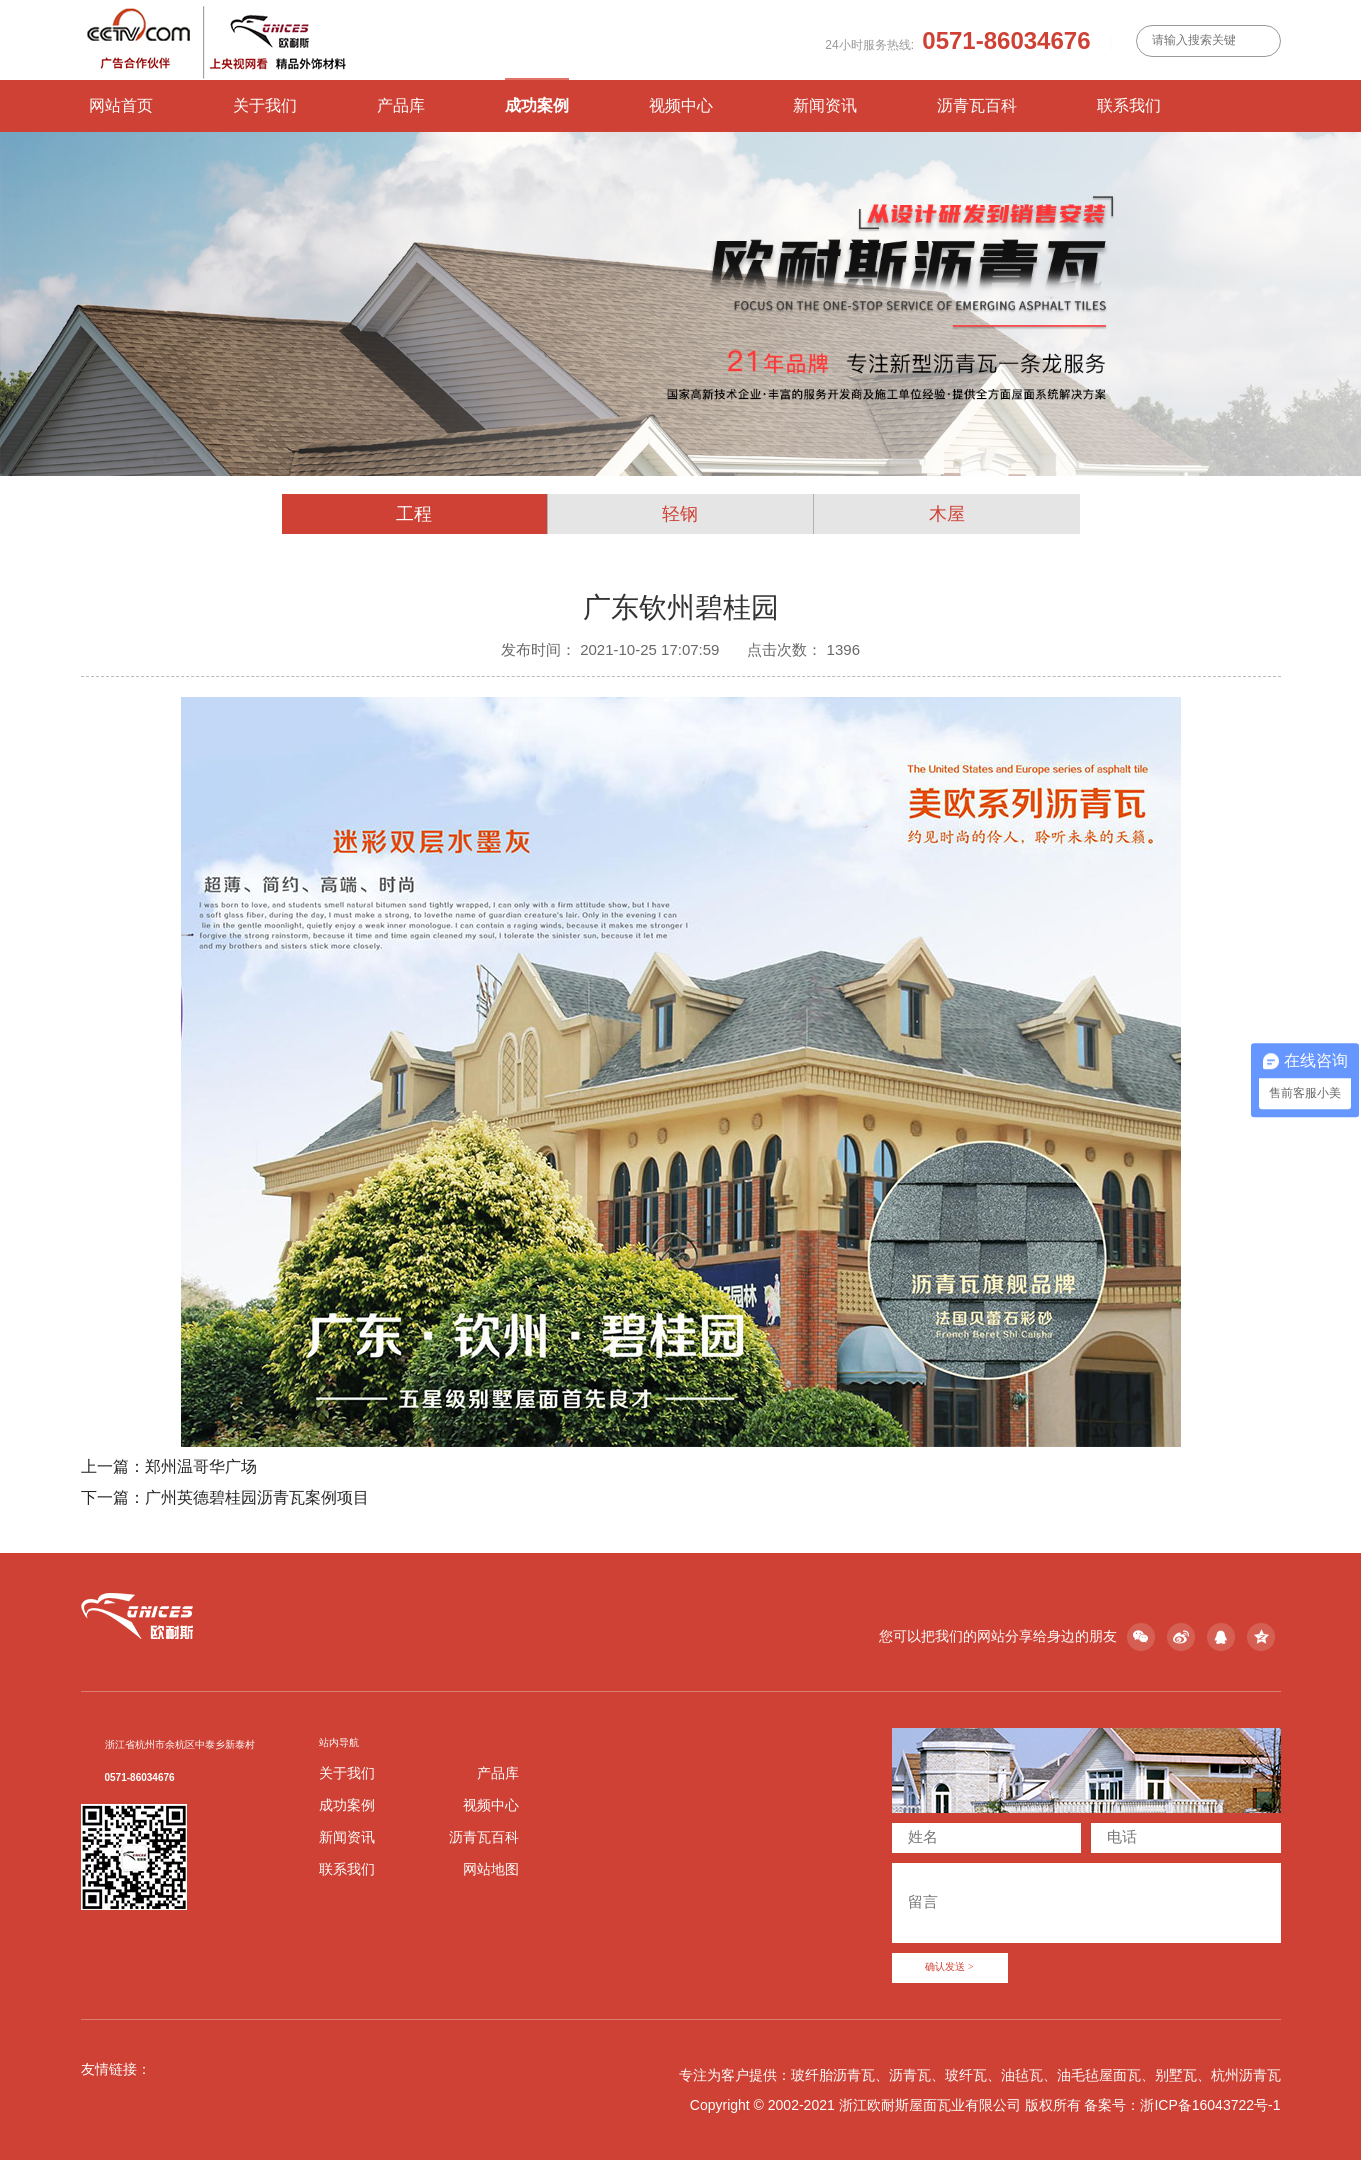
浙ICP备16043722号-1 (1210, 2105)
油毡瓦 (1022, 2075)
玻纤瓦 (966, 2075)
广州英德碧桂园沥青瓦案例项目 (257, 1497)
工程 (414, 514)
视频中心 (681, 105)
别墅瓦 (1176, 2075)
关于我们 (265, 105)
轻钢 (680, 514)
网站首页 (121, 105)
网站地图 (491, 1869)
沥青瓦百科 (977, 105)
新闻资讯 (825, 105)
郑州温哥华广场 (201, 1466)
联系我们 (1129, 105)
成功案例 (537, 105)
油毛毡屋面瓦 (1099, 2075)
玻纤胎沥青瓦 (833, 2075)
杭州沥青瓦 (1246, 2075)
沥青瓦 (910, 2075)
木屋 (947, 514)
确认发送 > (949, 1967)
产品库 (401, 105)
